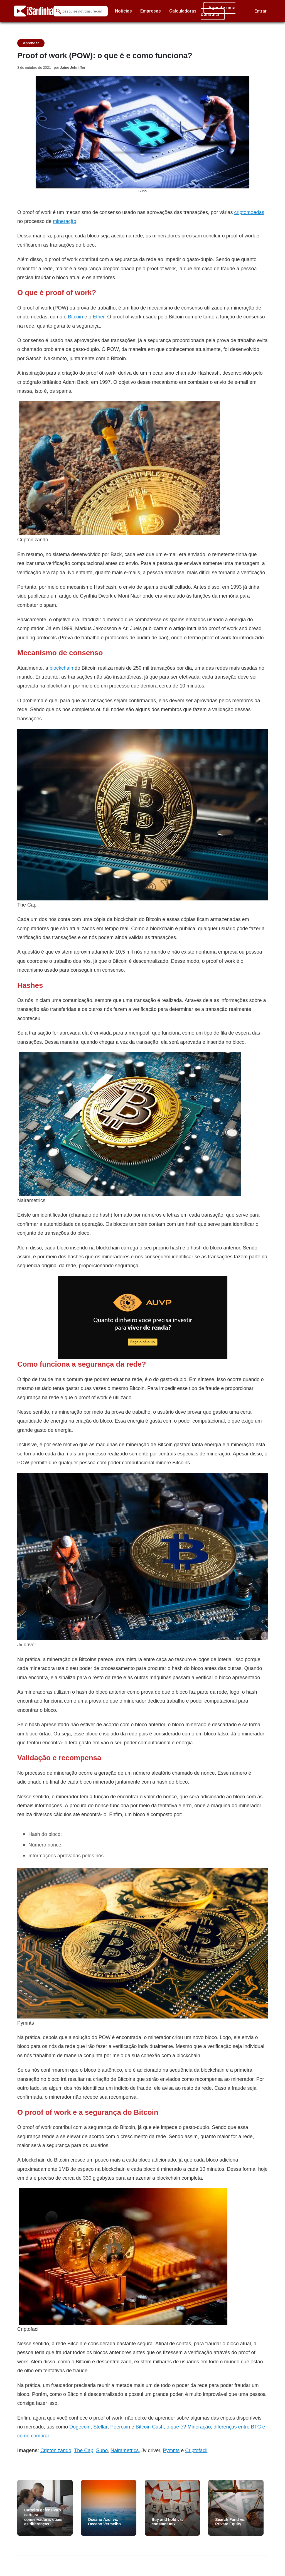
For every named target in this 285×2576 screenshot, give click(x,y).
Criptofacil (196, 2450)
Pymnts (171, 2450)
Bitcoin (75, 316)
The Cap (83, 2450)
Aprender (31, 43)
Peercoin (120, 2426)
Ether (98, 316)
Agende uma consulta (218, 11)
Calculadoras (182, 11)
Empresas (150, 11)
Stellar (100, 2426)
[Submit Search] (58, 11)
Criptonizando (55, 2450)
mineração (64, 221)
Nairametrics (124, 2450)
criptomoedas (249, 212)
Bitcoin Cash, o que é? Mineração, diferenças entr (191, 2426)
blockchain (61, 667)
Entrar (260, 11)
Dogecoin (79, 2426)
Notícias (123, 11)
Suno (102, 2450)
